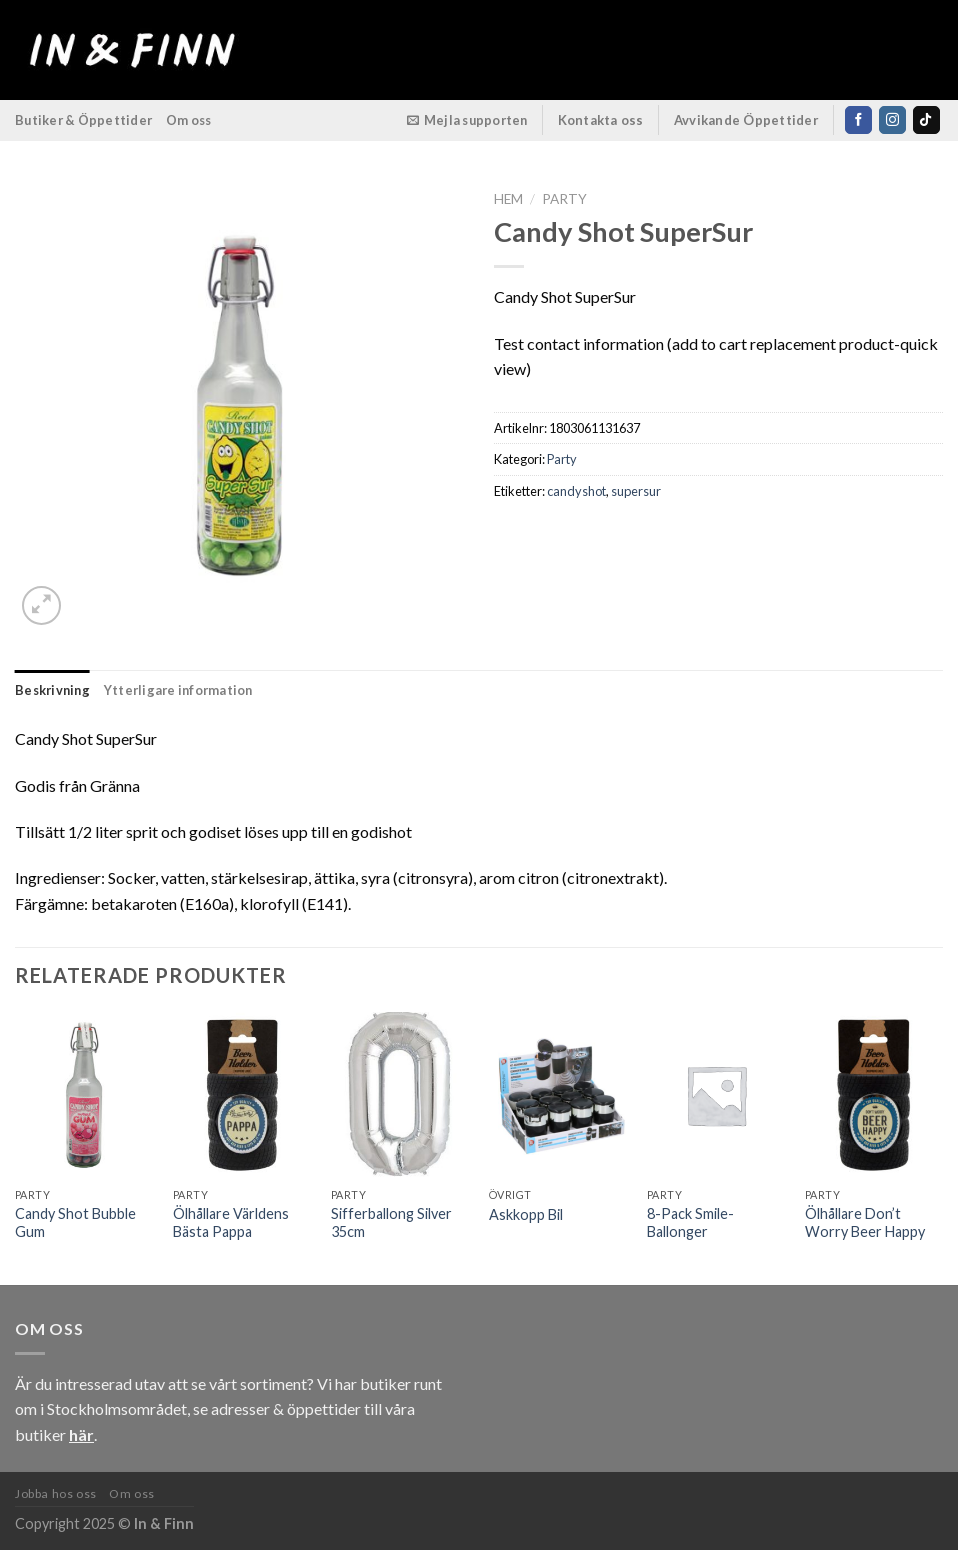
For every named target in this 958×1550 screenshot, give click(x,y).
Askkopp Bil (526, 1214)
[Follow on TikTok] (926, 120)
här (81, 1434)
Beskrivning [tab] (52, 690)
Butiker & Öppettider (83, 120)
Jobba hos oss (56, 1493)
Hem (508, 199)
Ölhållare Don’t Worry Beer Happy (865, 1223)
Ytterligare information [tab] (178, 690)
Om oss (189, 120)
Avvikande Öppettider (746, 120)
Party (564, 199)
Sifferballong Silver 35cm (391, 1223)
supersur (636, 491)
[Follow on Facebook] (858, 120)
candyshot (576, 491)
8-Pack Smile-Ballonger (690, 1223)
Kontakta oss (601, 120)
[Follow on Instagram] (892, 120)
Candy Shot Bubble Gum (75, 1223)
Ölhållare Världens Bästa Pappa (231, 1223)
